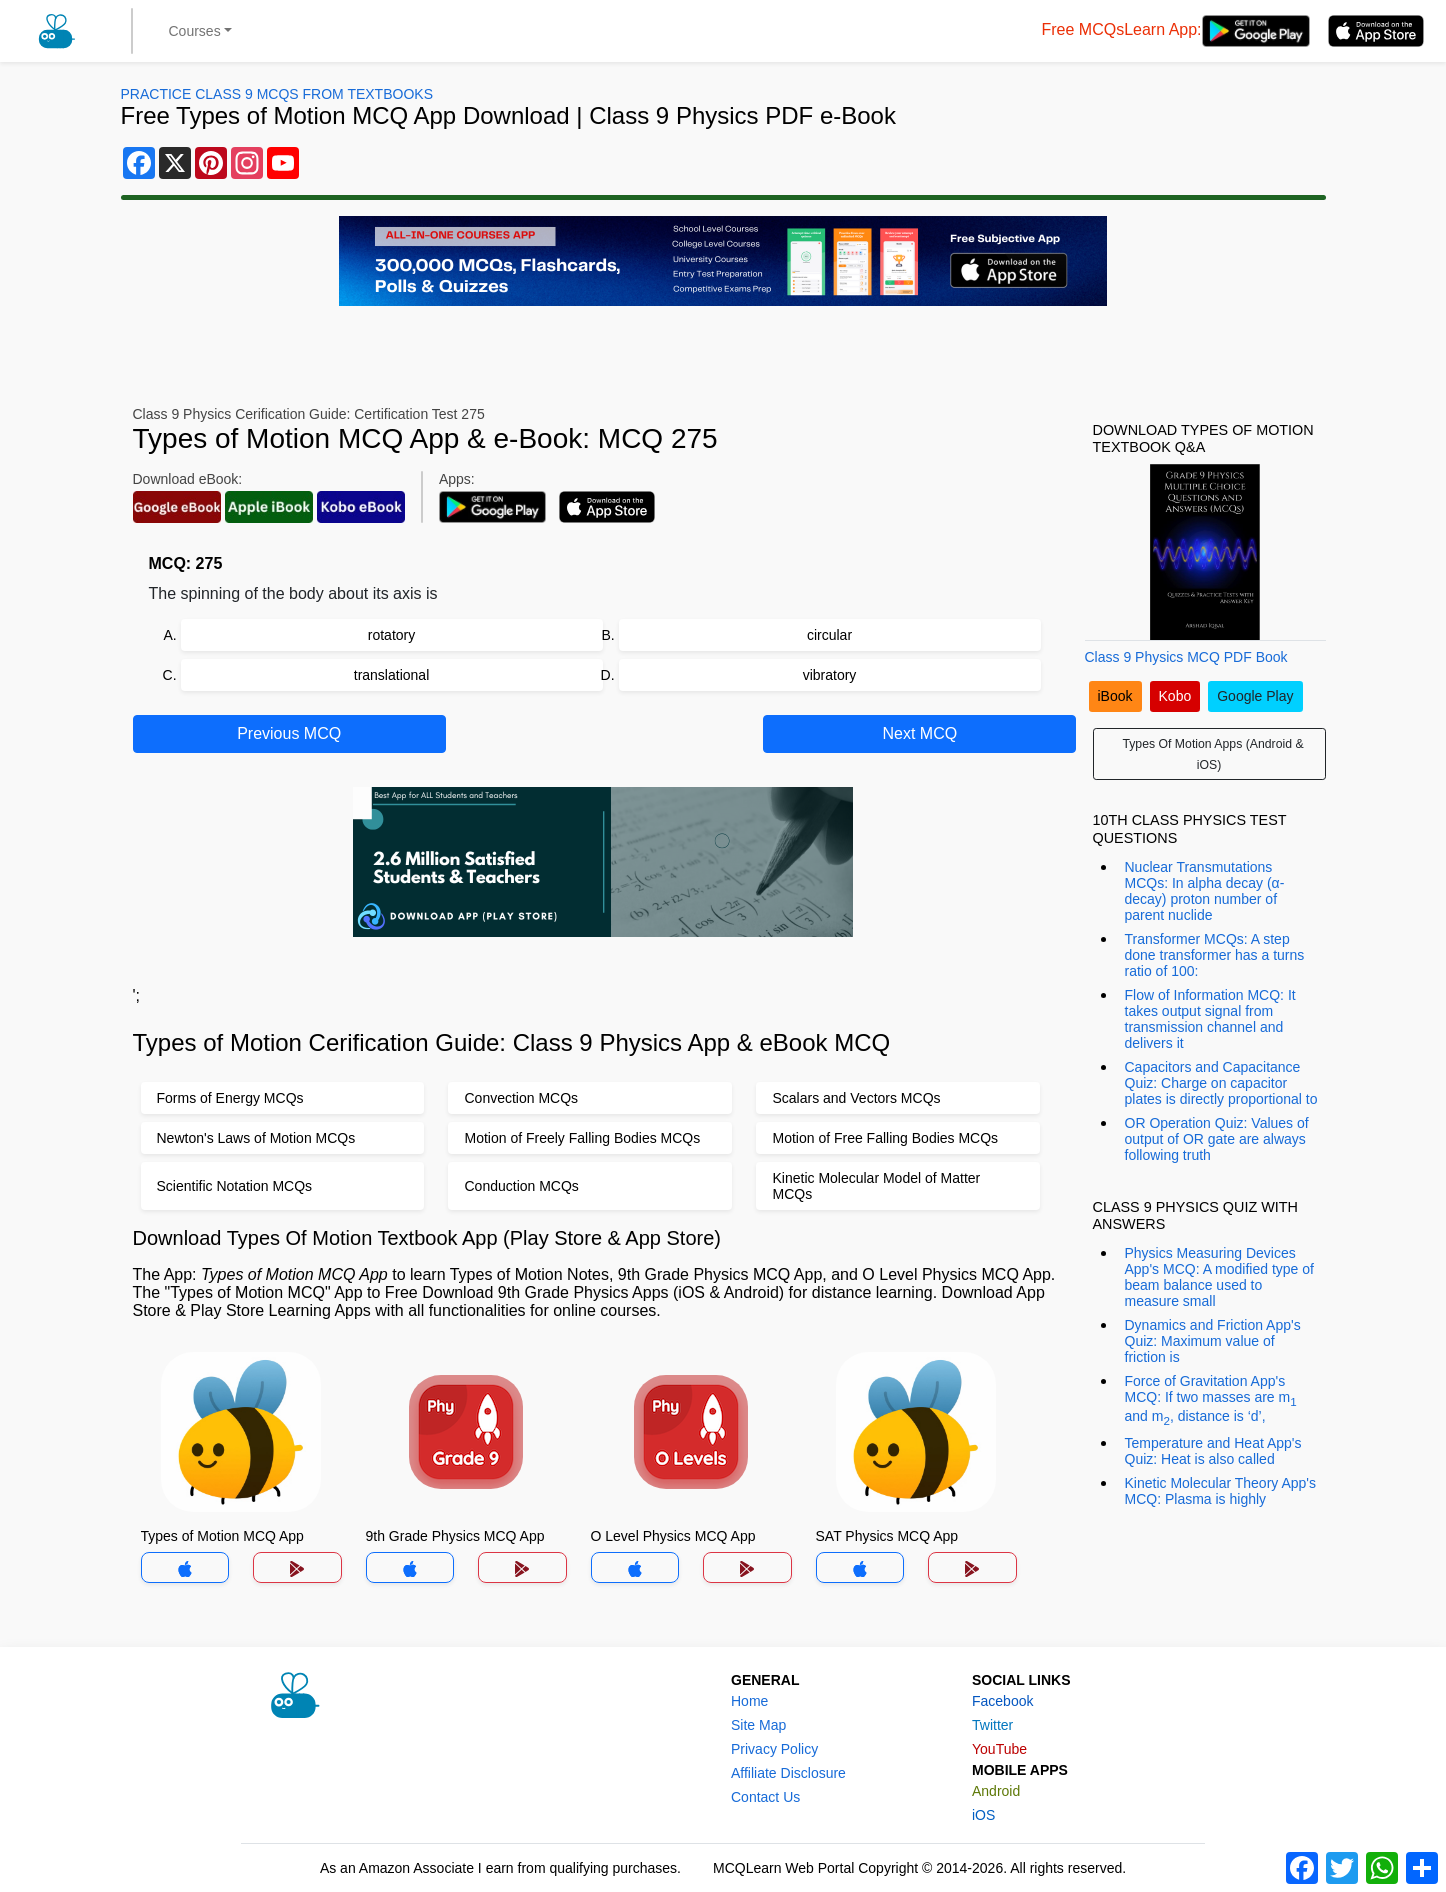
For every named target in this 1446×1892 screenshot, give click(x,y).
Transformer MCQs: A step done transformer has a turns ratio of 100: (1215, 955)
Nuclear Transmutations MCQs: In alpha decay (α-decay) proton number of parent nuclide (1205, 891)
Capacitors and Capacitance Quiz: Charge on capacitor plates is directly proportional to (1221, 1083)
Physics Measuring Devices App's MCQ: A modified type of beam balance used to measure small (1219, 1277)
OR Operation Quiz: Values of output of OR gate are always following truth (1217, 1139)
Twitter (992, 1725)
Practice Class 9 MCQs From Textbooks (277, 94)
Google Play (1255, 696)
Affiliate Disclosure (788, 1773)
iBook (1115, 696)
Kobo (1175, 696)
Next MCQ (919, 733)
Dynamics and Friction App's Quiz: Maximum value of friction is (1213, 1341)
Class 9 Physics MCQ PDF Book (1186, 657)
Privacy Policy (774, 1749)
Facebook (1002, 1701)
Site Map (758, 1725)
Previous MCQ (289, 733)
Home (749, 1701)
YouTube (999, 1749)
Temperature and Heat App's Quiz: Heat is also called (1213, 1451)
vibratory (830, 675)
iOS (983, 1815)
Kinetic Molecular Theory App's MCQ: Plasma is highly (1221, 1491)
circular (829, 635)
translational (392, 675)
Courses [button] (195, 31)
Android (996, 1791)
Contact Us (765, 1797)
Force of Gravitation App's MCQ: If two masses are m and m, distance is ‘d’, (1211, 1400)
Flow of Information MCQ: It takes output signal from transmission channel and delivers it (1210, 1019)
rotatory (391, 635)
